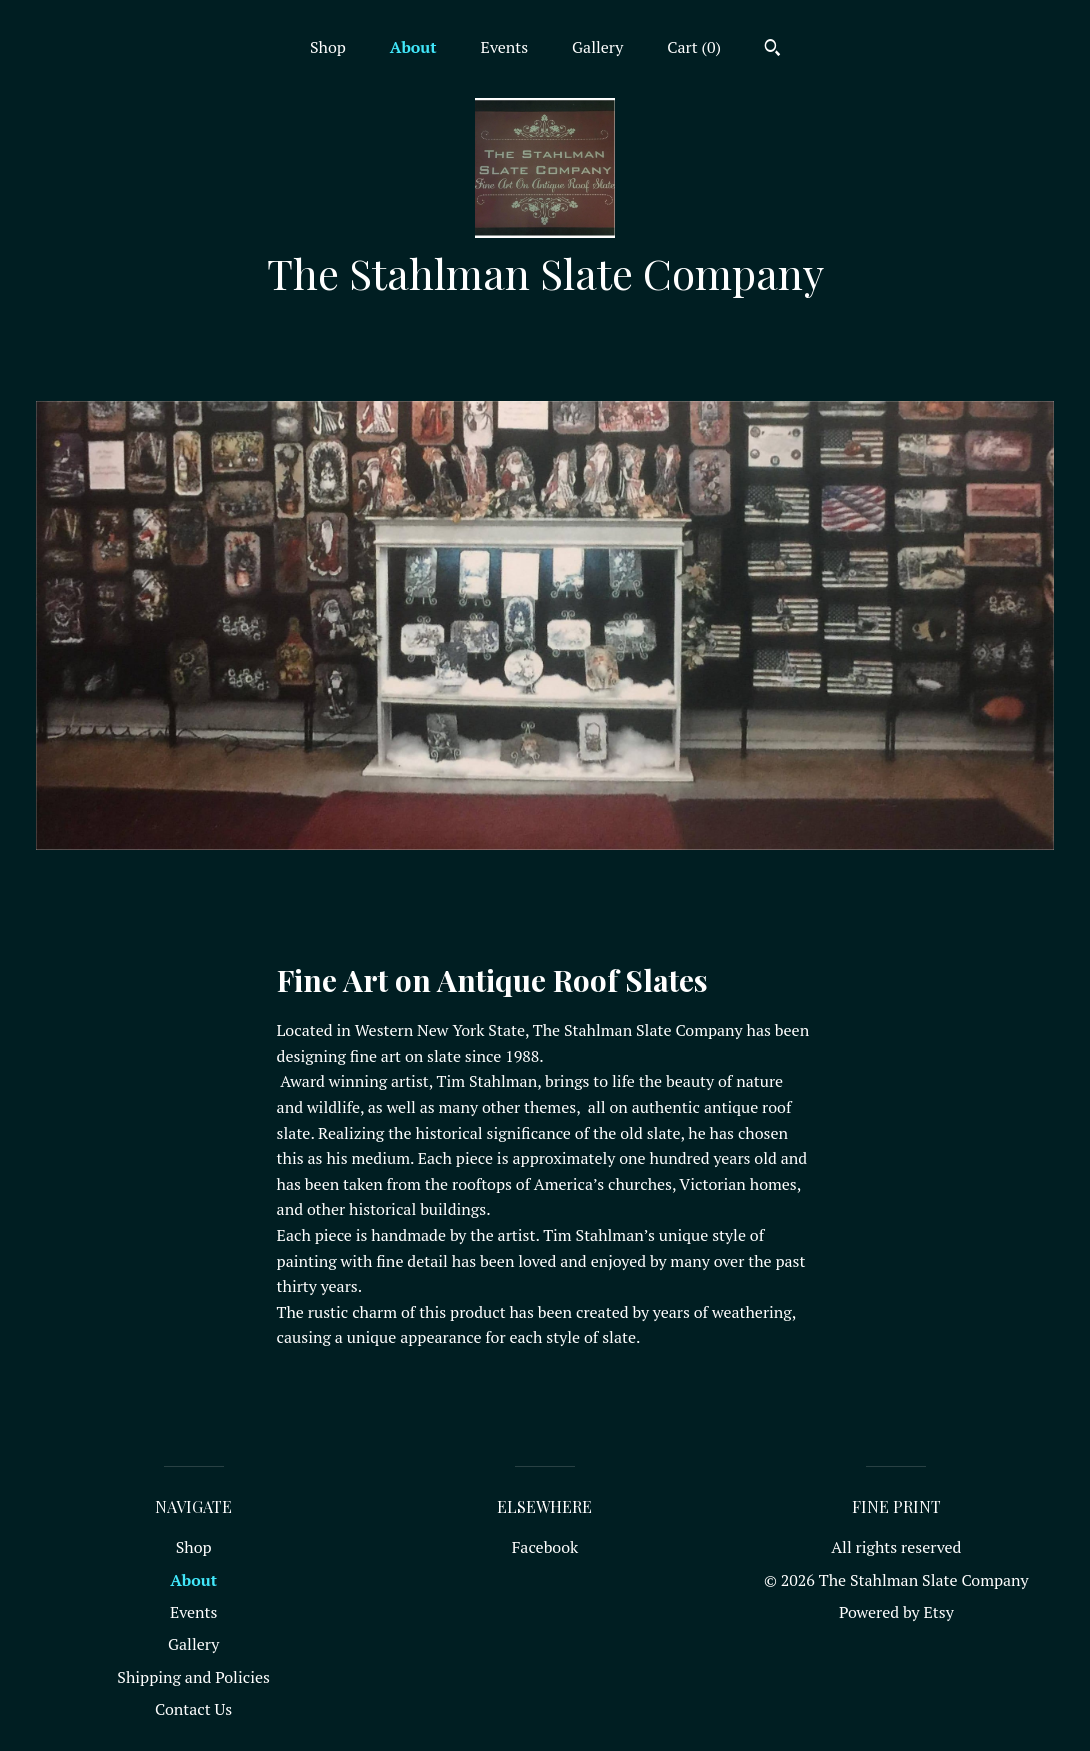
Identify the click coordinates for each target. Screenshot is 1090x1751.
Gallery (597, 47)
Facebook (545, 1547)
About (413, 47)
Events (505, 47)
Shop (328, 47)
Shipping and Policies (193, 1677)
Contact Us (193, 1709)
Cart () (694, 47)
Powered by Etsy (896, 1612)
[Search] (772, 50)
